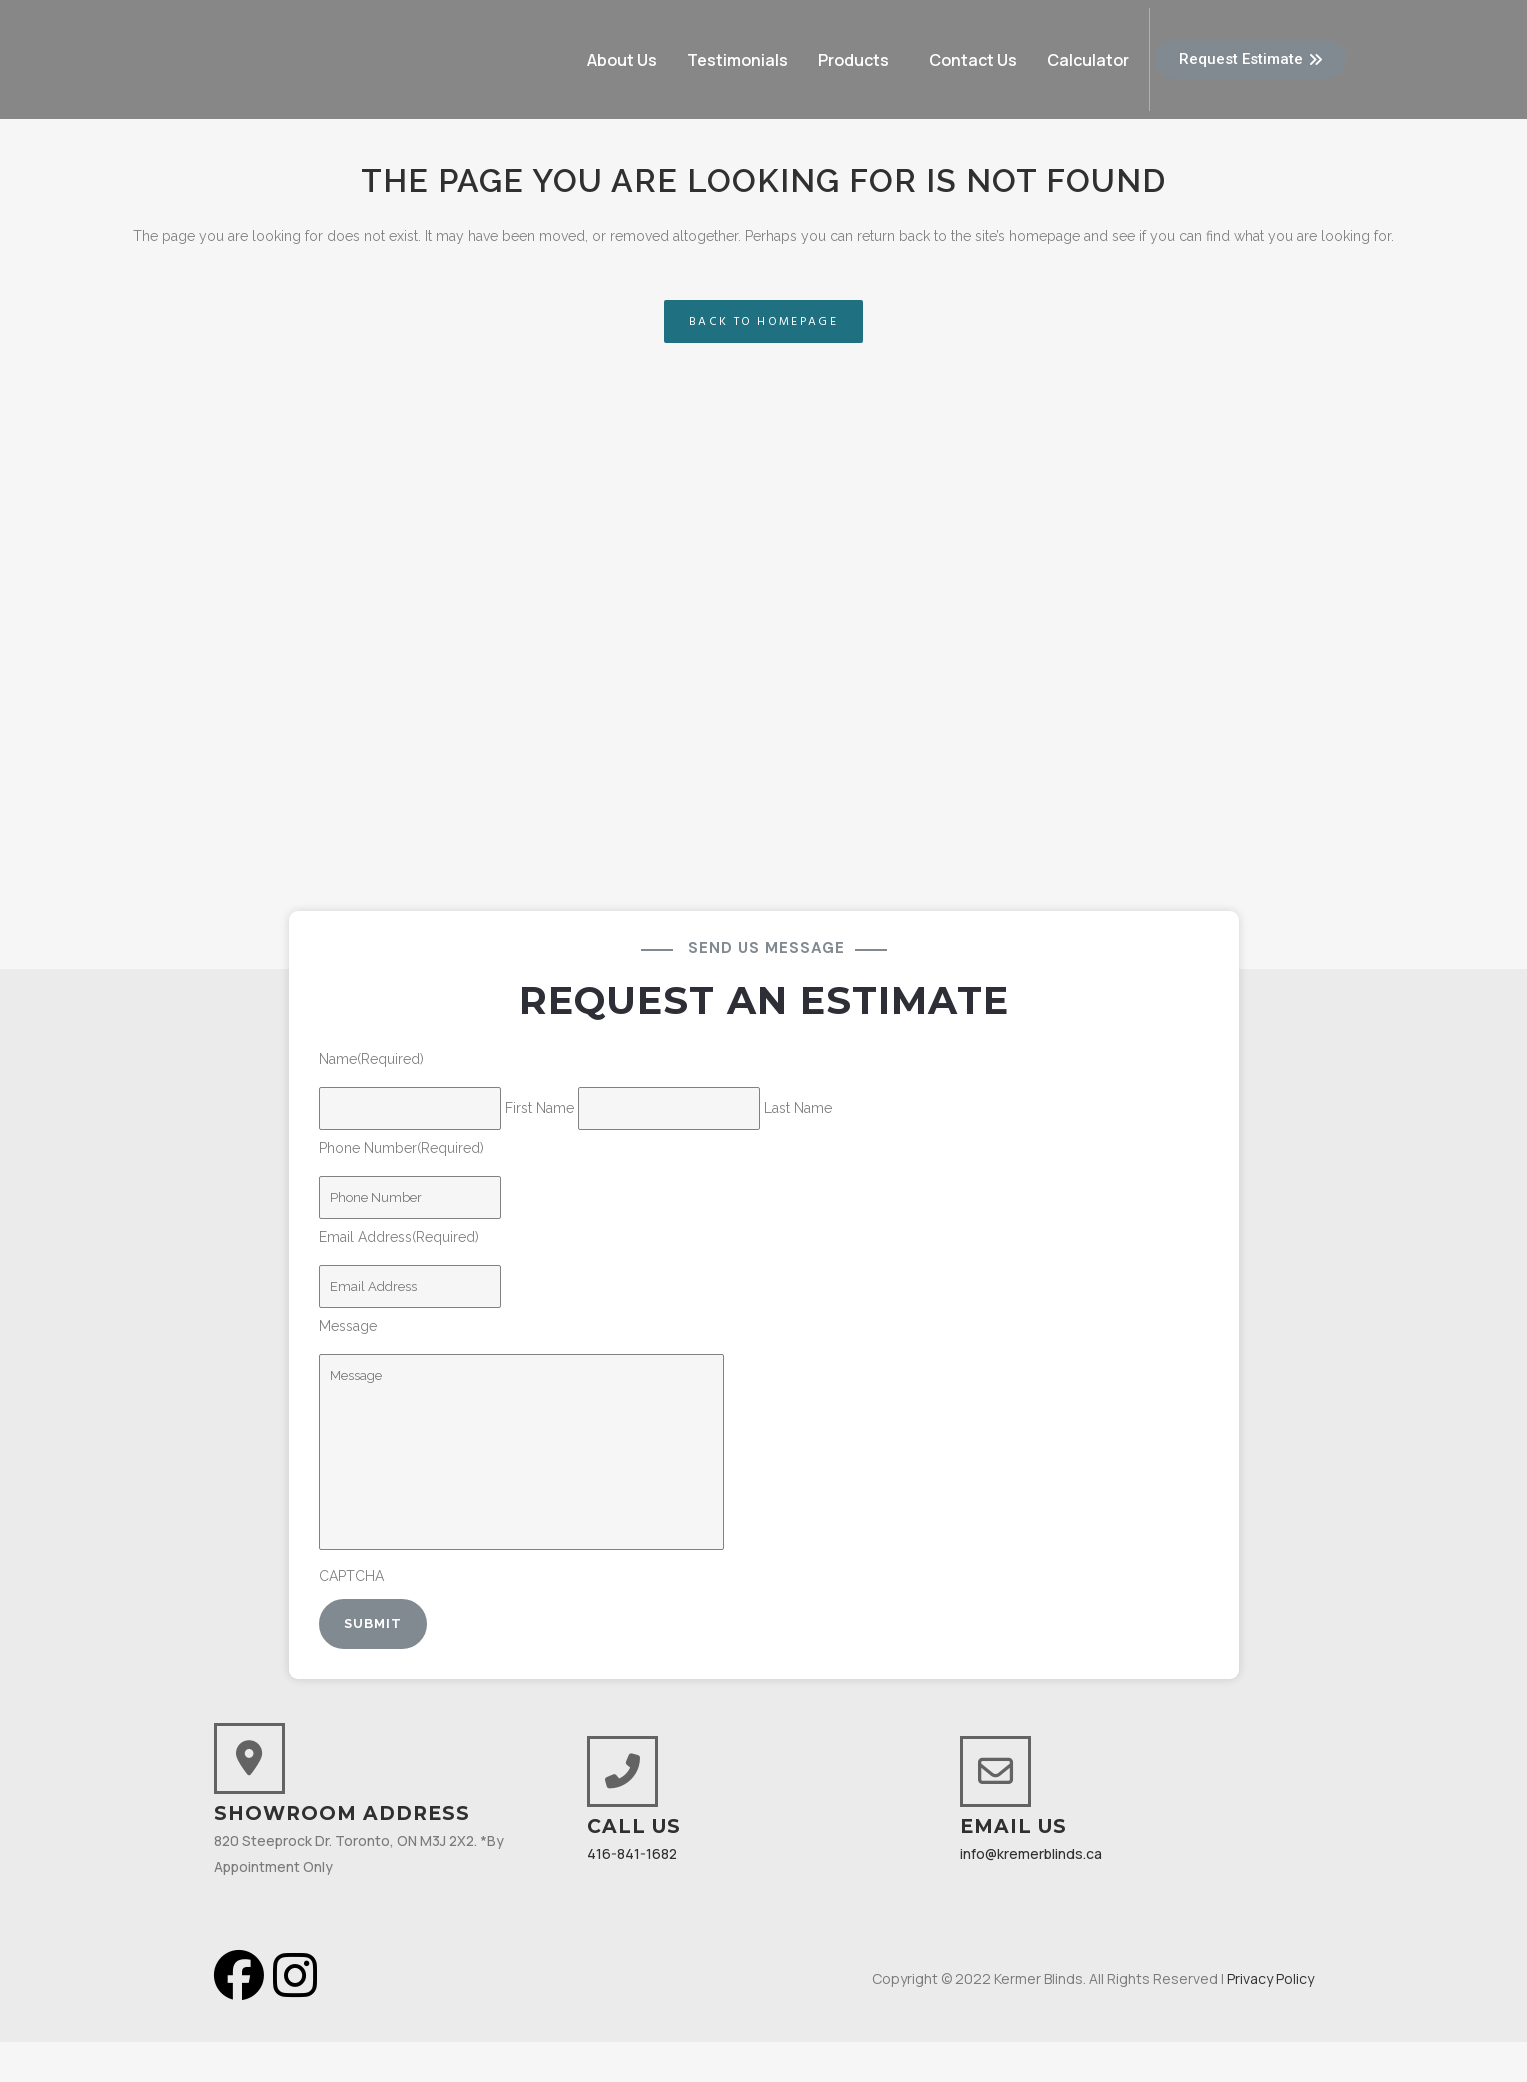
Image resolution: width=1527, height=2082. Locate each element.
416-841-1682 (632, 1853)
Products (853, 60)
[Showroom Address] (249, 1758)
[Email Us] (995, 1771)
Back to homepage (763, 321)
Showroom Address (342, 1813)
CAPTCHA (351, 1576)
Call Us (634, 1826)
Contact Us (973, 60)
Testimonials (737, 60)
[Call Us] (622, 1771)
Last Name (798, 1108)
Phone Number (401, 1148)
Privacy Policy (1270, 1978)
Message (348, 1326)
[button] (858, 60)
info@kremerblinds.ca (1031, 1853)
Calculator (1088, 60)
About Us (622, 60)
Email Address (399, 1237)
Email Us (1013, 1826)
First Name (539, 1108)
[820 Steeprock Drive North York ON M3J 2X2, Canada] (763, 711)
